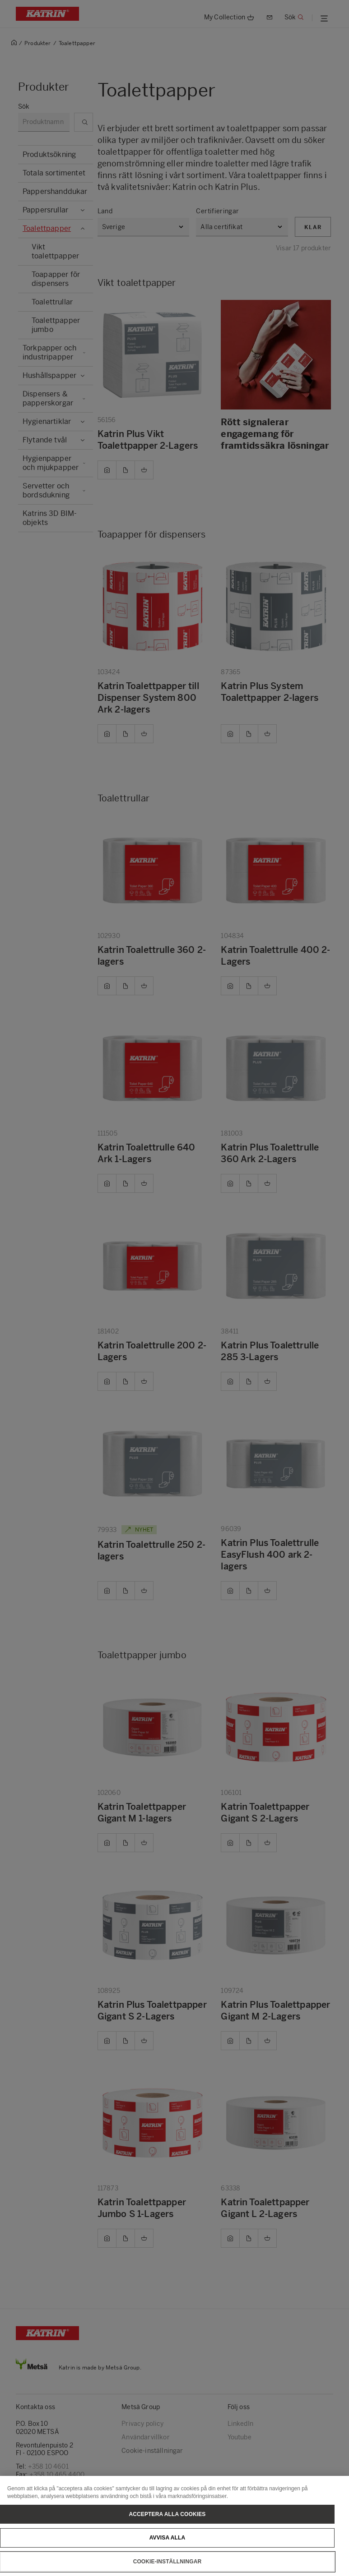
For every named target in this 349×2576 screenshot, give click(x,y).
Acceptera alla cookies (167, 2529)
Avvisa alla (167, 2552)
